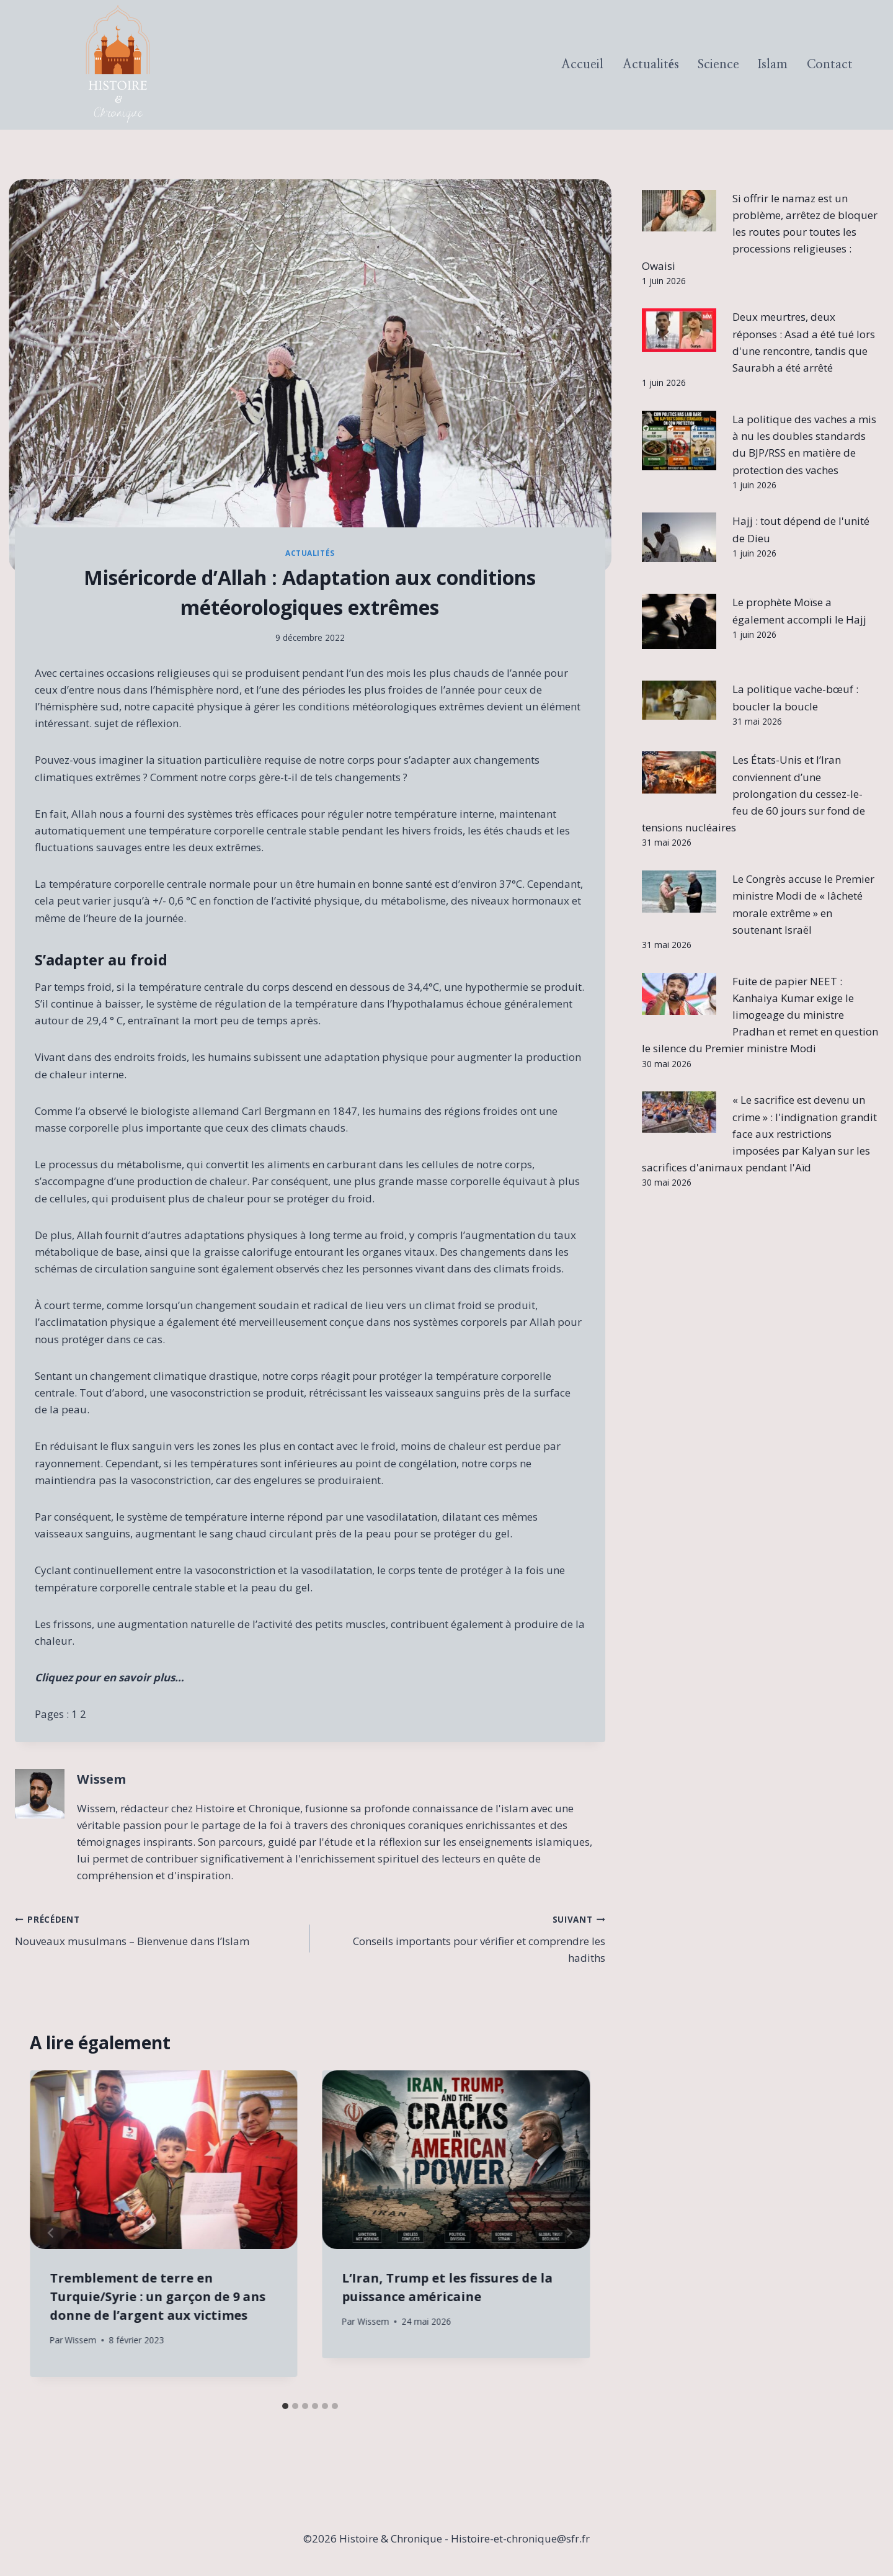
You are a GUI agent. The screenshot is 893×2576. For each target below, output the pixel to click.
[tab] (285, 2406)
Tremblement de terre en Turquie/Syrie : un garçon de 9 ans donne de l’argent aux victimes (157, 2296)
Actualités (651, 64)
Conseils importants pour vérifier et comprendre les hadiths (463, 1937)
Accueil (582, 64)
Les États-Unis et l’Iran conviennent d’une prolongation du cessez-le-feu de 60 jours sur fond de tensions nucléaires (753, 793)
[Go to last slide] (50, 2233)
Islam (773, 64)
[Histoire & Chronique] (118, 65)
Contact (830, 64)
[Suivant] (569, 2233)
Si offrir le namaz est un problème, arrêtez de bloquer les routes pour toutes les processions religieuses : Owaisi (759, 232)
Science (718, 64)
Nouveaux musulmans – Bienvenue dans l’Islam (157, 1929)
